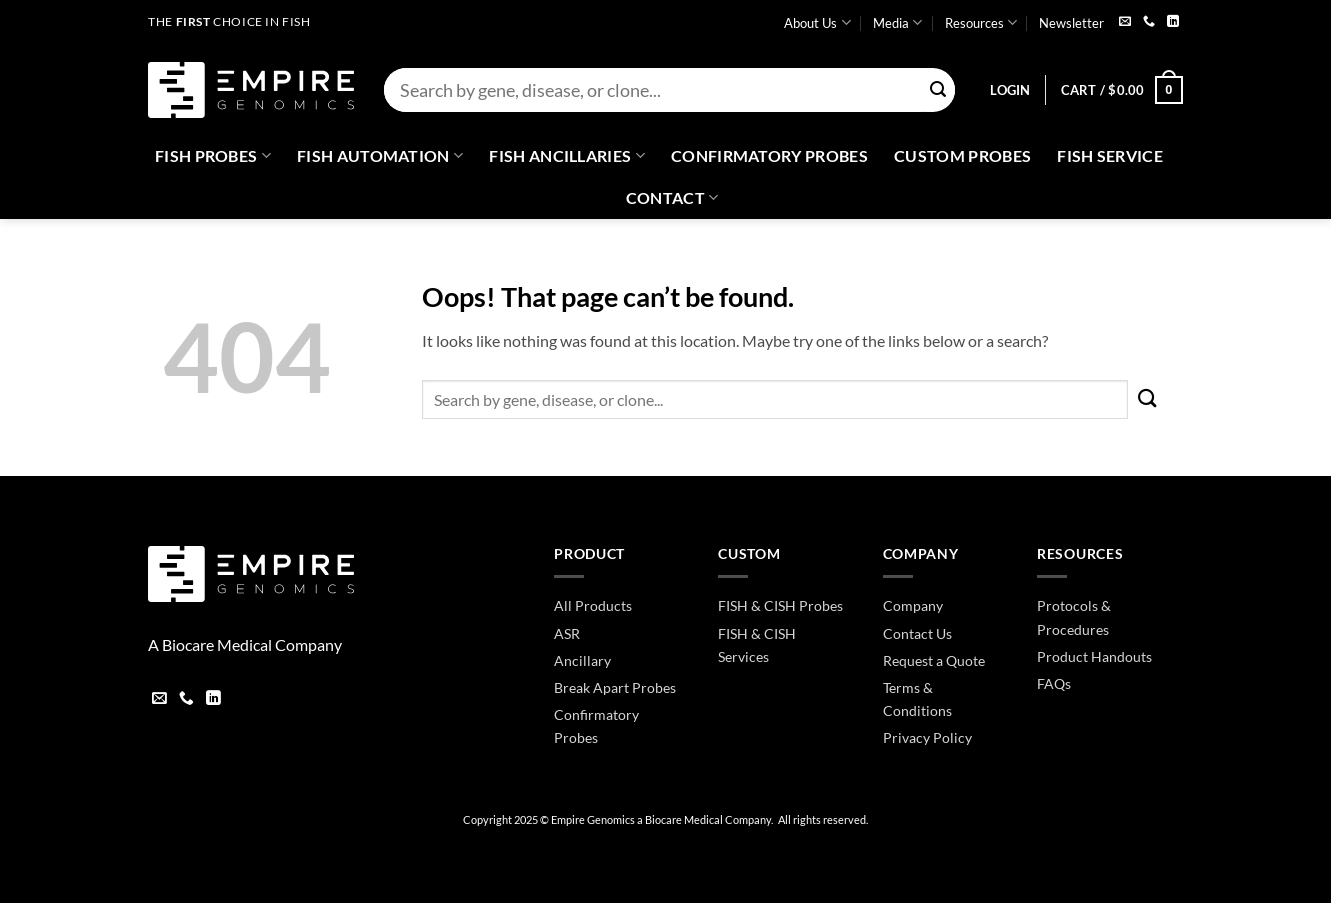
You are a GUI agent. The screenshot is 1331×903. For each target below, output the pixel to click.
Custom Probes (962, 155)
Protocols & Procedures (1074, 617)
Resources (981, 22)
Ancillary (582, 660)
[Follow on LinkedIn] (1173, 22)
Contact (672, 198)
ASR (567, 633)
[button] (1010, 90)
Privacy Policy (927, 737)
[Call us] (1149, 22)
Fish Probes (213, 156)
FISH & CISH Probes (780, 605)
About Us (817, 22)
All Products (593, 605)
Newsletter (1071, 23)
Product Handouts (1094, 656)
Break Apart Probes (615, 687)
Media (897, 22)
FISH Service (1110, 155)
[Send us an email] (1125, 22)
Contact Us (917, 633)
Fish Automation (380, 156)
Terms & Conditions (917, 699)
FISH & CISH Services (757, 645)
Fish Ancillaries (567, 156)
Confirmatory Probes (769, 155)
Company (913, 605)
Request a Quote (934, 660)
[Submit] (938, 90)
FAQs (1054, 683)
